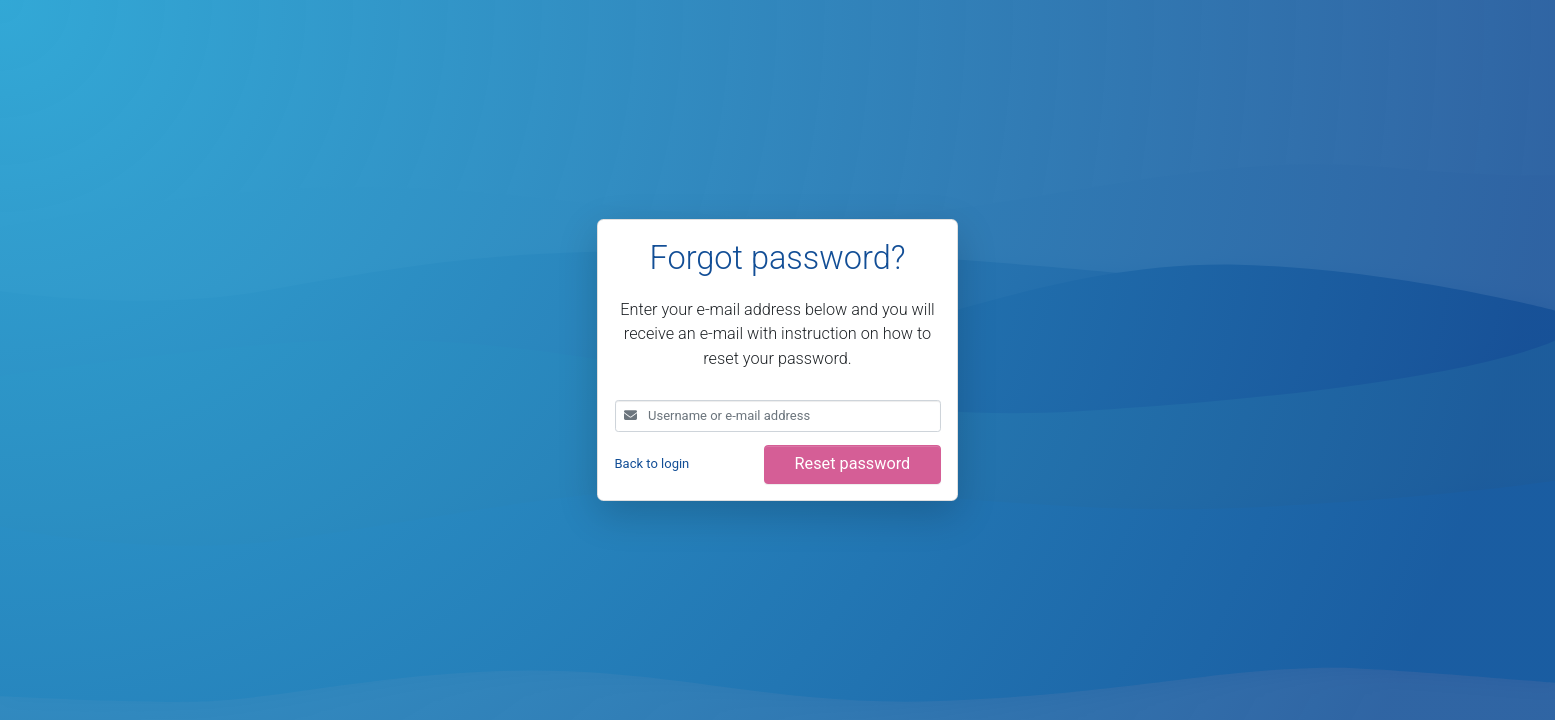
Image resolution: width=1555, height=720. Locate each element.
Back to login (652, 463)
